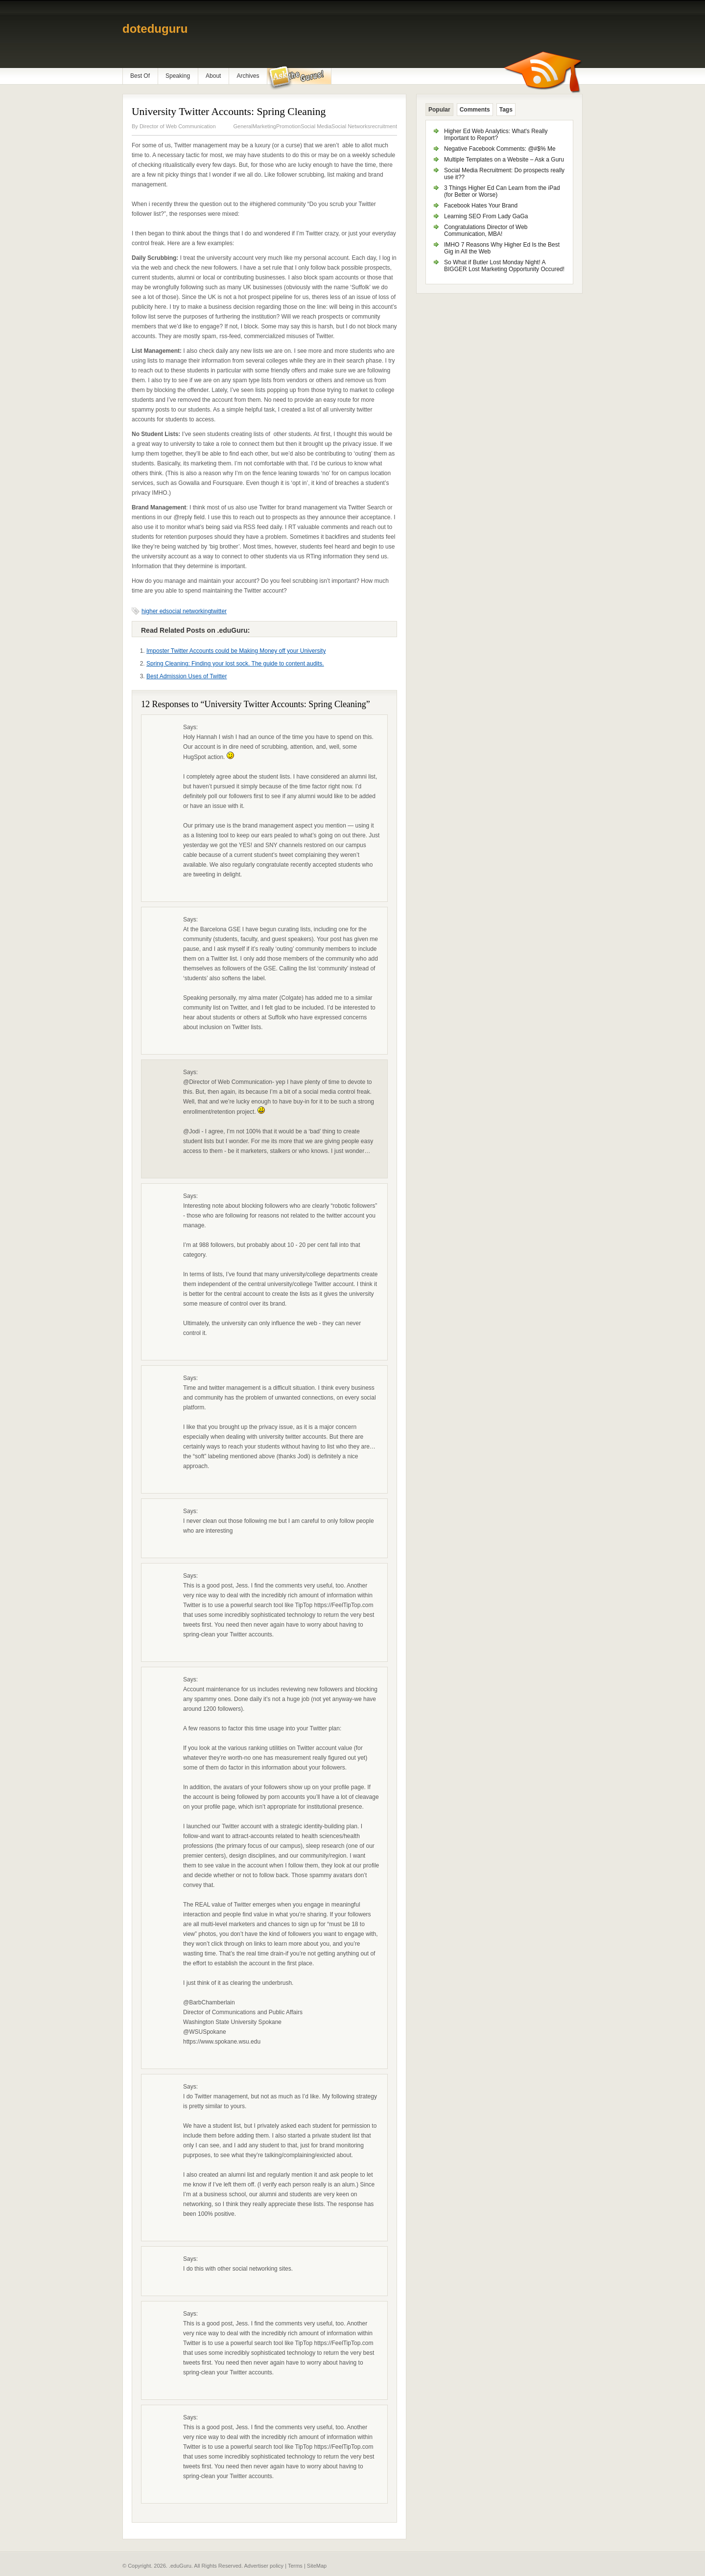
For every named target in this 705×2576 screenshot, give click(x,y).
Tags (506, 109)
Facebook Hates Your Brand (480, 205)
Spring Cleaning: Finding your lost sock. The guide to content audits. (235, 663)
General (243, 126)
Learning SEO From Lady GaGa (486, 216)
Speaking (177, 75)
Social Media (316, 126)
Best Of (140, 75)
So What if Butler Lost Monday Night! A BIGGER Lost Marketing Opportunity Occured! (504, 266)
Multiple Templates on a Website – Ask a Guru (504, 159)
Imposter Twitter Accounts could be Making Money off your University (236, 650)
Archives (247, 75)
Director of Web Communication (178, 126)
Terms (295, 2566)
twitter (219, 611)
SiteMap (317, 2566)
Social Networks (350, 126)
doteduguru (155, 28)
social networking (188, 611)
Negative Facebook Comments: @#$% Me (500, 148)
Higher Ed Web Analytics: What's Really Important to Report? (496, 134)
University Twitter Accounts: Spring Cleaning (229, 111)
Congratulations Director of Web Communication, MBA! (486, 230)
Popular (439, 109)
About (213, 75)
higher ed (153, 611)
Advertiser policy (263, 2566)
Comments (475, 109)
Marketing (264, 126)
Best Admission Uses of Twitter (186, 676)
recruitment (383, 126)
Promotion (288, 126)
